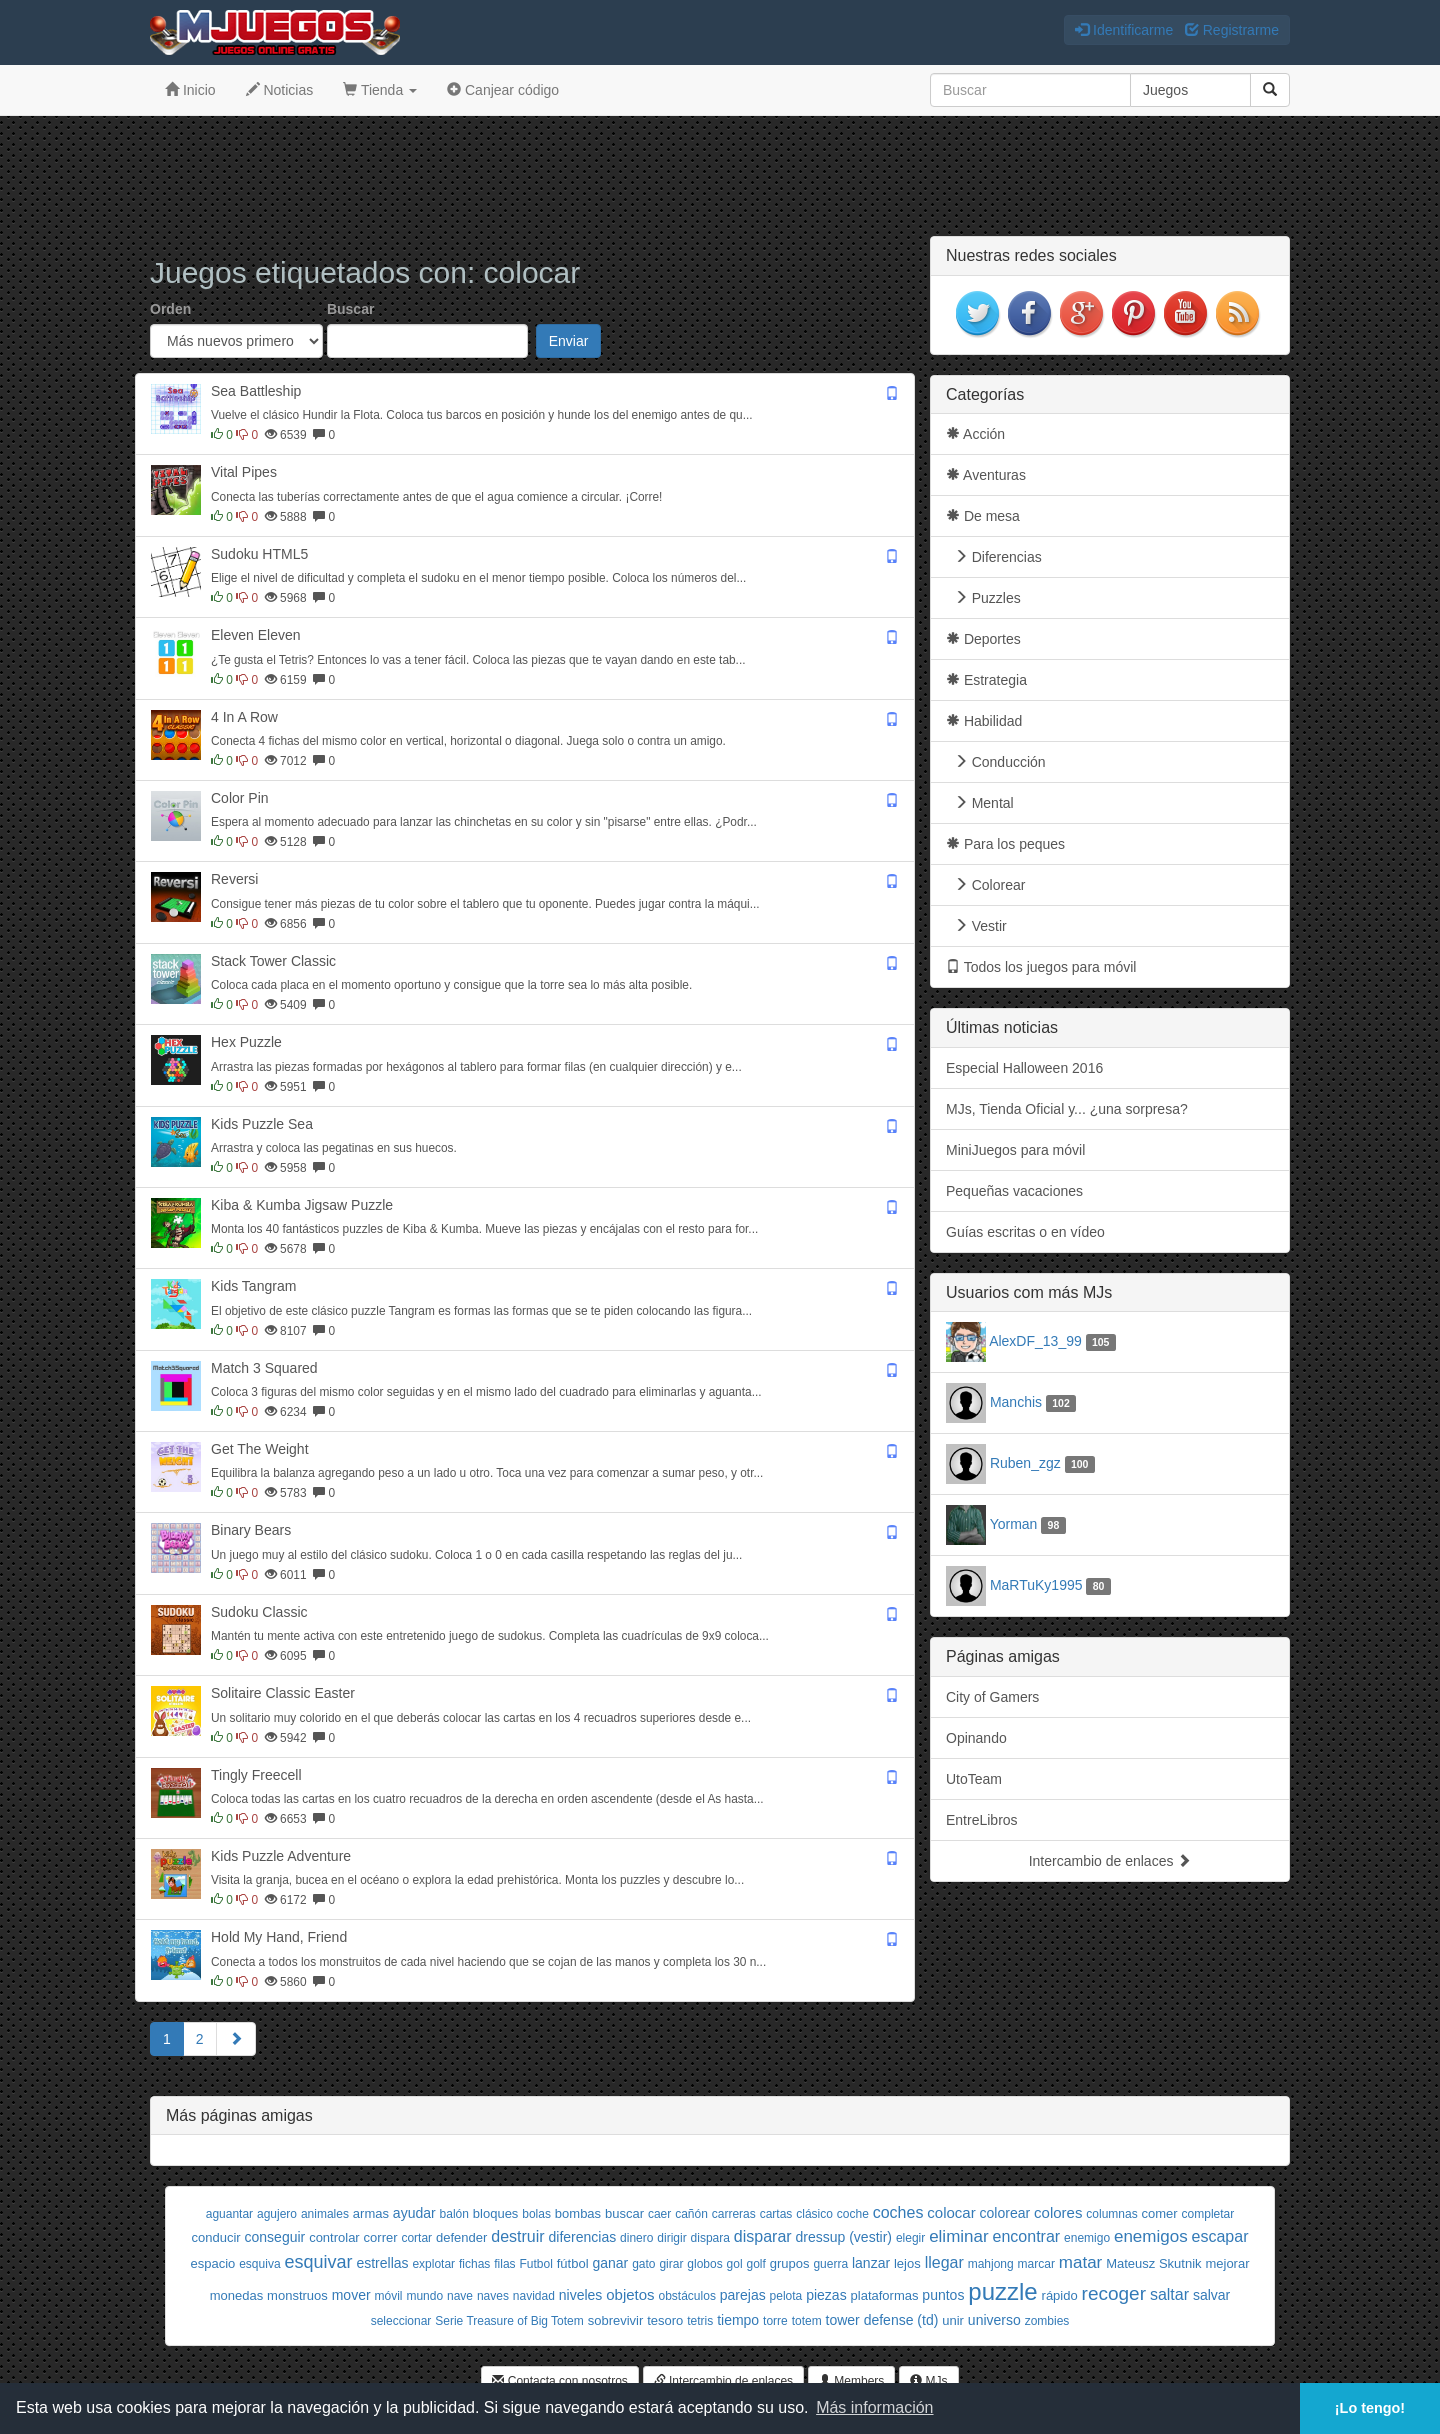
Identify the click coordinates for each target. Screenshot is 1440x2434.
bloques (496, 2213)
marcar (1036, 2264)
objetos (630, 2294)
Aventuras (986, 475)
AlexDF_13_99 (1035, 1341)
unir (953, 2320)
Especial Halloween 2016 (1024, 1068)
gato (643, 2264)
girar (671, 2264)
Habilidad (984, 721)
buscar (624, 2213)
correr (381, 2237)
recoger (1114, 2293)
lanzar (871, 2263)
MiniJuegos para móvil (1015, 1150)
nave (460, 2296)
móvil (388, 2296)
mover (351, 2295)
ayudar (414, 2213)
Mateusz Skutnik (1153, 2263)
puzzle (1002, 2291)
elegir (910, 2238)
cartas (776, 2214)
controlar (334, 2237)
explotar (433, 2264)
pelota (786, 2296)
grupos (790, 2263)
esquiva (259, 2264)
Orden (170, 309)
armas (371, 2213)
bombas (578, 2213)
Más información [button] (874, 2407)
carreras (734, 2214)
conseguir (275, 2237)
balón (454, 2214)
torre (775, 2321)
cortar (416, 2238)
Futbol (536, 2264)
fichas (474, 2264)
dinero (636, 2238)
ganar (610, 2263)
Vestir (976, 926)
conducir (216, 2237)
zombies (1047, 2321)
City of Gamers (992, 1697)
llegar (944, 2262)
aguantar (229, 2214)
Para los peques (1005, 844)
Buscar (350, 309)
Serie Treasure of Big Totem (509, 2321)
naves (493, 2296)
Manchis (1016, 1402)
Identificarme (1124, 30)
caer (659, 2214)
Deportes (983, 639)
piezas (826, 2295)
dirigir (671, 2238)
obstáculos (687, 2296)
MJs (928, 2381)
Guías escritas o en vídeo (1025, 1232)
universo (994, 2320)
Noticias (280, 90)
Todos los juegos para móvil (1041, 967)
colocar (951, 2212)
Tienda (380, 90)
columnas (1111, 2214)
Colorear (985, 885)
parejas (743, 2295)
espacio (212, 2263)
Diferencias (994, 557)
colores (1058, 2212)
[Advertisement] (720, 176)
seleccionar (401, 2321)
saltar (1169, 2294)
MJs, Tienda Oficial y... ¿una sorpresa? (1067, 1109)
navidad (534, 2296)
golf (755, 2264)
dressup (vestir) (844, 2237)
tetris (700, 2321)
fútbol (573, 2263)
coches (898, 2212)
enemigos (1151, 2236)
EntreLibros (982, 1820)
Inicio (190, 90)
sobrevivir (616, 2320)
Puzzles (983, 598)
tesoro (665, 2320)
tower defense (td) (882, 2320)
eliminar (959, 2236)
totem (807, 2321)
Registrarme (1232, 30)
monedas (236, 2295)
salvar (1211, 2295)
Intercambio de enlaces (1110, 1861)
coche (853, 2214)
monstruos (297, 2295)
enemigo (1087, 2238)
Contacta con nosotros (559, 2381)
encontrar (1027, 2236)
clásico (814, 2214)
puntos (943, 2295)
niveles (581, 2295)
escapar (1220, 2236)
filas (504, 2264)
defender (461, 2237)
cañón (691, 2214)
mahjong (991, 2264)
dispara (710, 2238)
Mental (980, 803)
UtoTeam (974, 1779)
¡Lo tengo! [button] (1370, 2408)
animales (325, 2214)
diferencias (582, 2237)
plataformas (885, 2295)
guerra (830, 2264)
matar (1080, 2262)
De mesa (983, 516)
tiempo (738, 2320)
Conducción (996, 762)
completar (1208, 2214)
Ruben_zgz (1025, 1463)
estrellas (382, 2263)
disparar (763, 2236)
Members (851, 2381)
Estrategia (986, 680)
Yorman (1014, 1524)
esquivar (318, 2262)
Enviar (569, 341)
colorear (1005, 2213)
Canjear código (503, 90)
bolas (536, 2214)
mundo (424, 2296)
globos (704, 2264)
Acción (975, 434)
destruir (517, 2236)
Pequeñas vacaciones (1014, 1191)
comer (1160, 2213)
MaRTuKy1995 (1036, 1585)
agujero (277, 2214)
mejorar (1227, 2263)
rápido (1060, 2295)
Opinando (976, 1738)
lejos (907, 2263)
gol (735, 2264)
